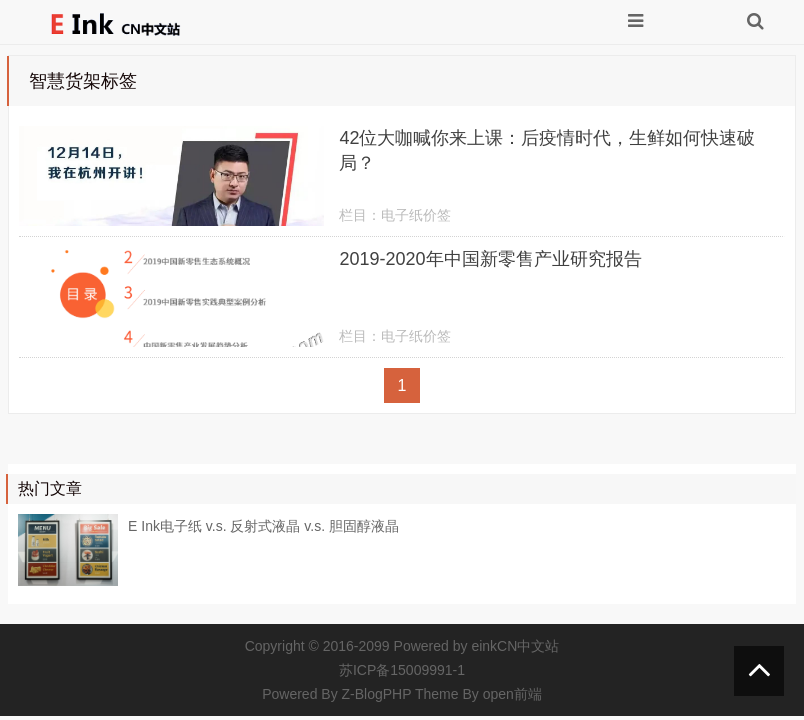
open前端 (512, 694)
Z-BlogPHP (377, 694)
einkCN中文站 (515, 646)
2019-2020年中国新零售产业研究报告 (490, 259)
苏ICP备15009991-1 (402, 670)
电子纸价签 (416, 215)
